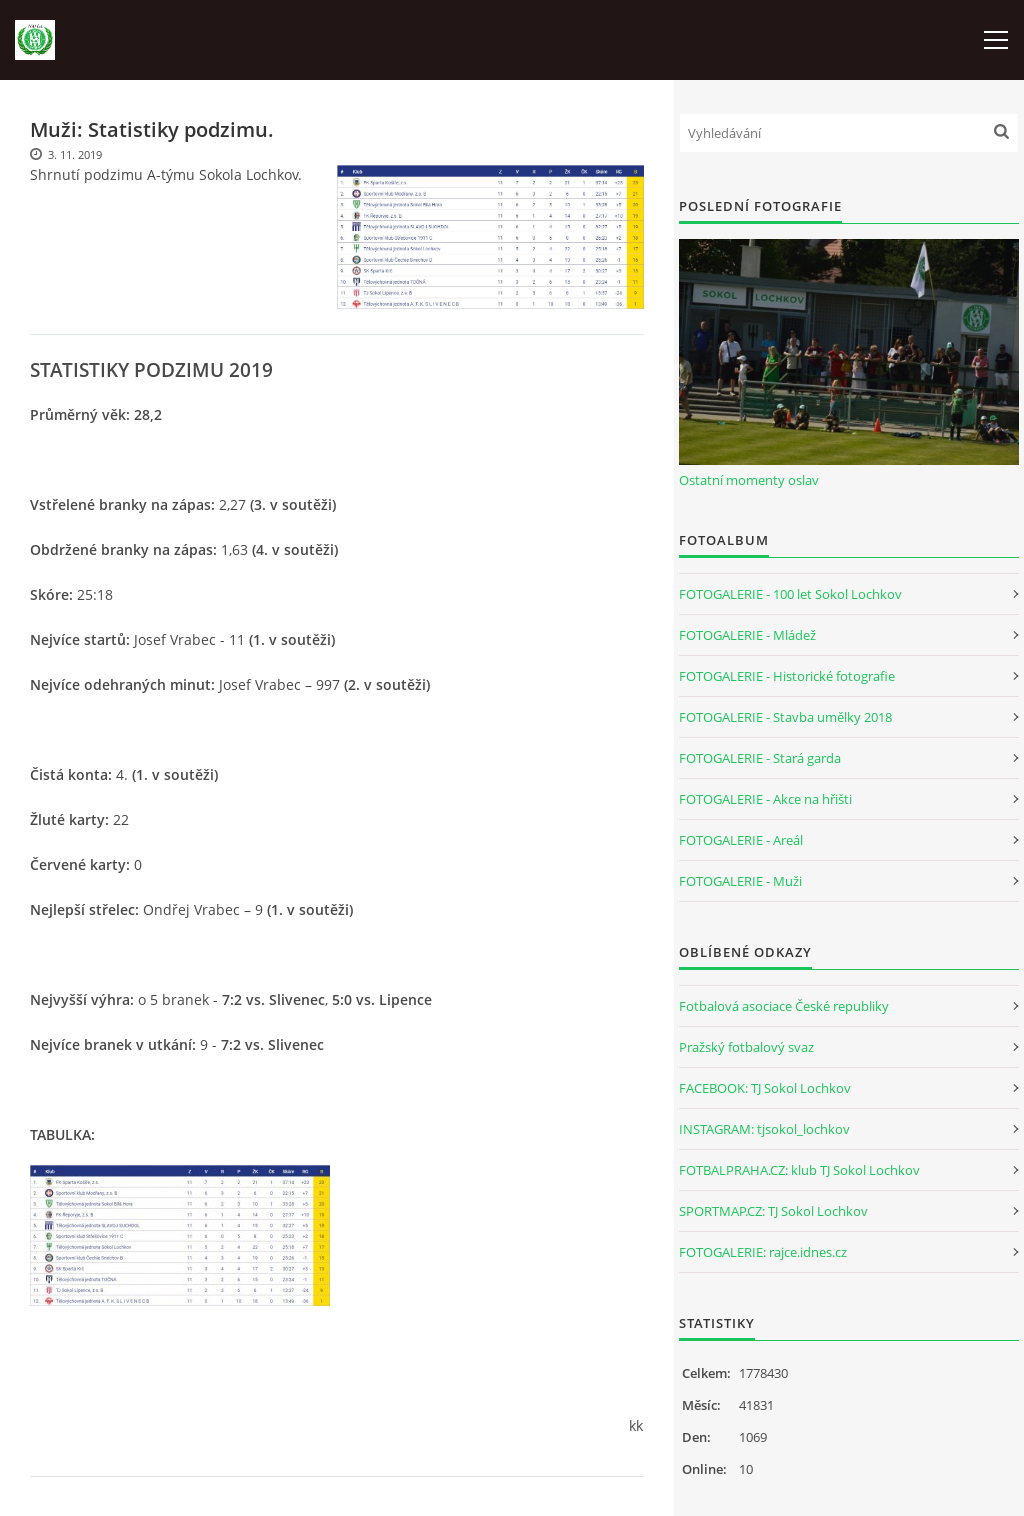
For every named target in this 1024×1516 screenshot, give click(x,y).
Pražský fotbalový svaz (746, 1047)
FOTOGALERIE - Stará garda (760, 758)
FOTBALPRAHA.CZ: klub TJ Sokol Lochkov (799, 1170)
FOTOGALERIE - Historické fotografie (787, 676)
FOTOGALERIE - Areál (741, 840)
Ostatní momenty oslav (749, 480)
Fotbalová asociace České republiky (784, 1006)
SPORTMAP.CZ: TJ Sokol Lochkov (773, 1211)
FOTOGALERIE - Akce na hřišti (765, 799)
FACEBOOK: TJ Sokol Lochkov (765, 1088)
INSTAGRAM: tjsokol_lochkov (764, 1129)
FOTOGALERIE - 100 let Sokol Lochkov (790, 594)
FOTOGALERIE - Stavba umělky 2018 (785, 717)
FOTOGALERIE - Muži (740, 881)
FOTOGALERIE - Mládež (747, 635)
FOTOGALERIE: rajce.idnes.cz (763, 1252)
